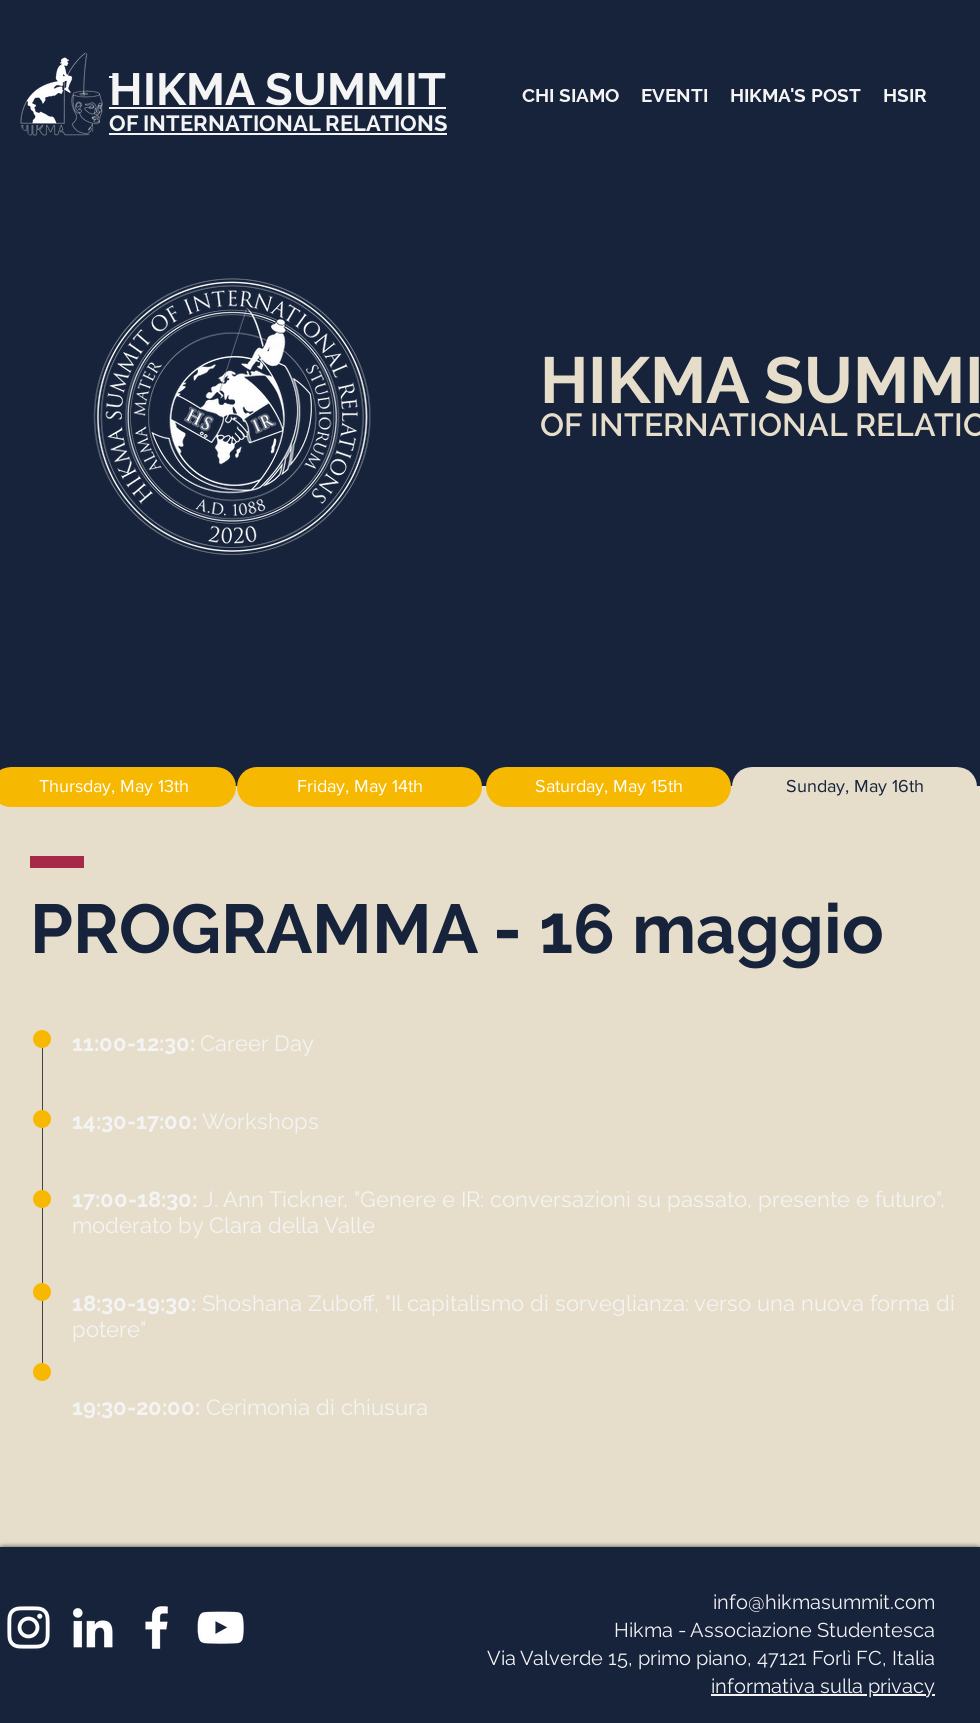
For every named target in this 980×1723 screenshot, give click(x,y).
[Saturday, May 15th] (608, 787)
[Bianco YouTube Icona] (220, 1627)
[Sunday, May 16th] (854, 787)
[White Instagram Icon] (28, 1627)
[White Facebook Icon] (156, 1627)
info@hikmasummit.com (824, 1602)
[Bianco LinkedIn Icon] (92, 1627)
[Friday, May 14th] (359, 787)
